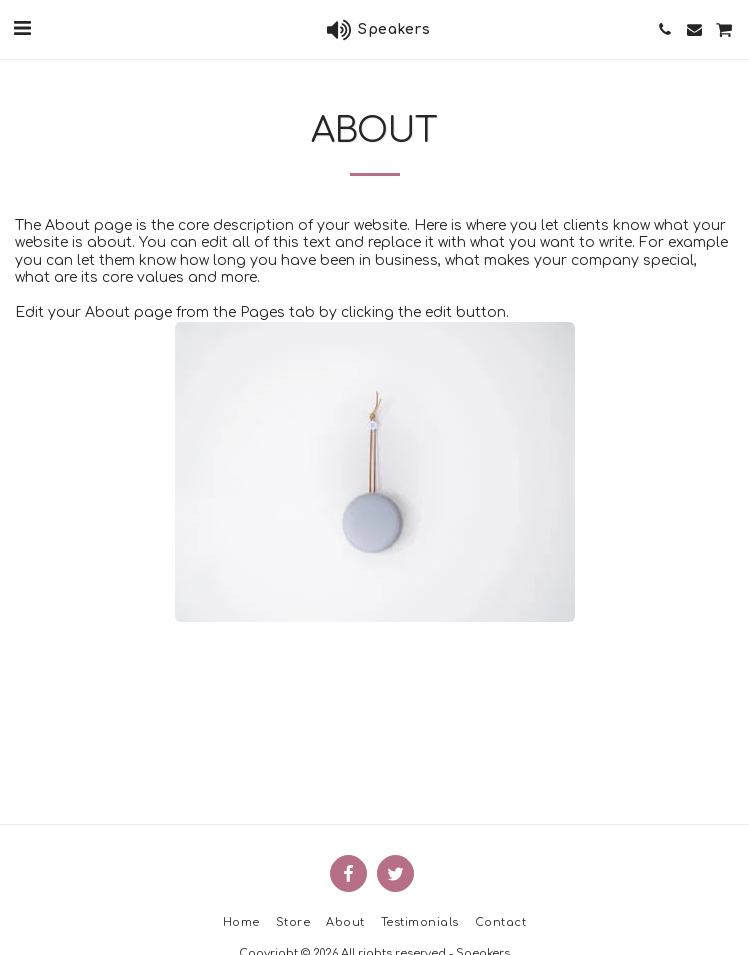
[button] (22, 28)
